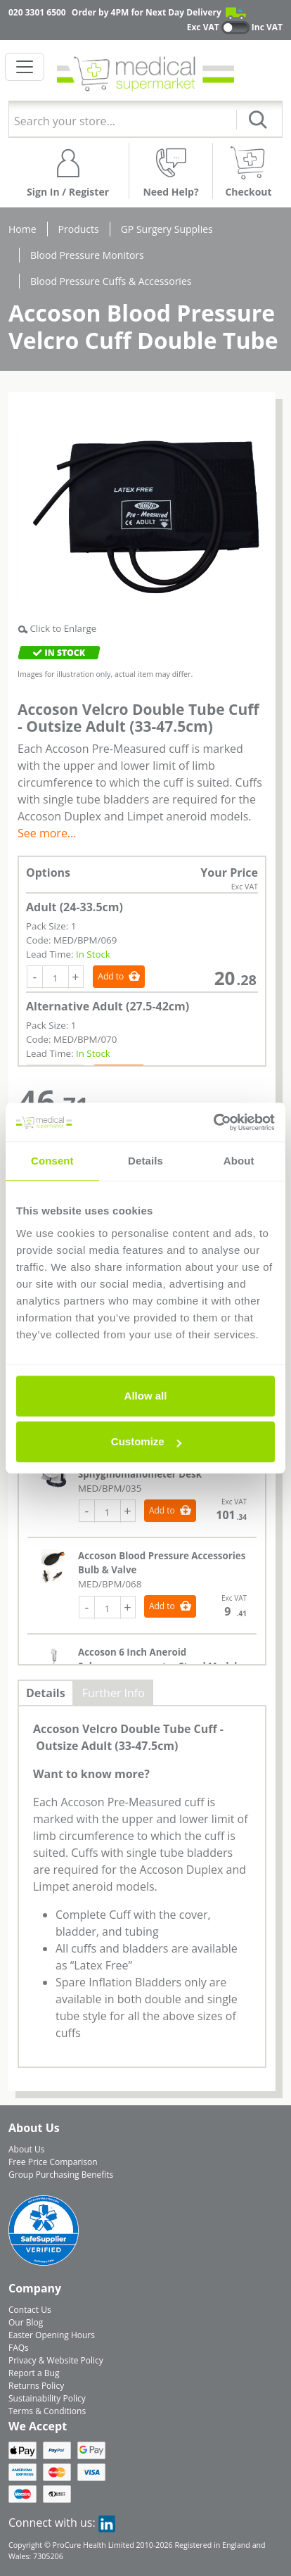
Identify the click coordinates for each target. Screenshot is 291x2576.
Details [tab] (145, 1161)
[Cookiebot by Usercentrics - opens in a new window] (213, 1122)
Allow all (145, 1396)
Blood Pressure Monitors (87, 255)
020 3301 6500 (37, 12)
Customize (146, 1441)
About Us (26, 2149)
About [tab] (239, 1161)
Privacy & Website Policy (55, 2360)
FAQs (18, 2348)
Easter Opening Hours (51, 2335)
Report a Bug (33, 2373)
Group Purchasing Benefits (60, 2175)
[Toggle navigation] (24, 67)
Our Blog (25, 2322)
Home (22, 229)
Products (78, 229)
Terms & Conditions (47, 2411)
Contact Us (29, 2310)
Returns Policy (36, 2386)
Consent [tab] (52, 1161)
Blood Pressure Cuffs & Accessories (110, 281)
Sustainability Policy (47, 2398)
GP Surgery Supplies (167, 229)
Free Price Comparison (53, 2162)
